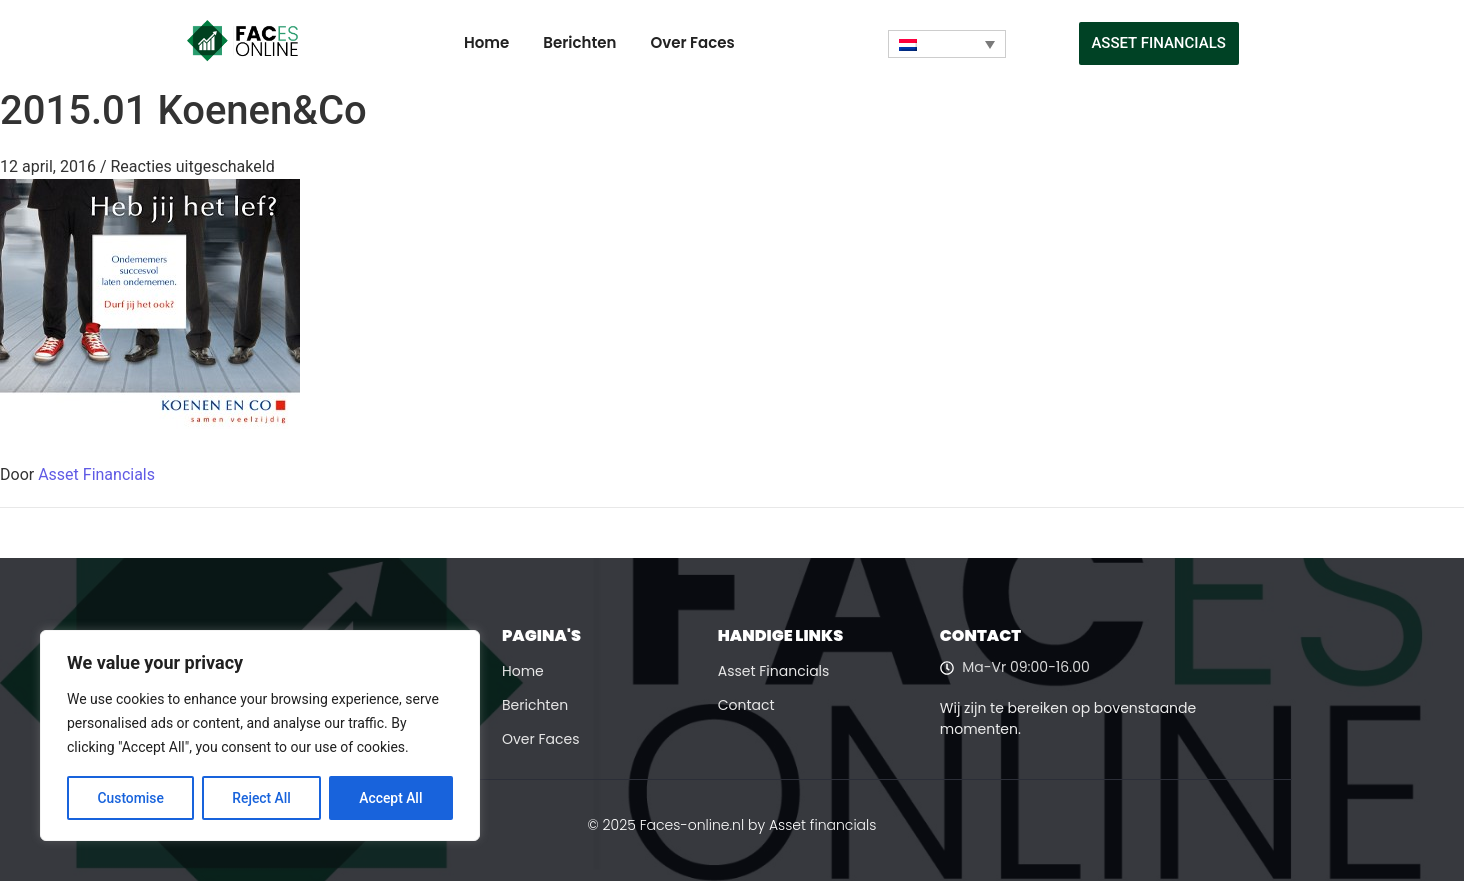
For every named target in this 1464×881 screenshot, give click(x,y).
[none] (947, 44)
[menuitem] (947, 44)
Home (486, 42)
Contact (746, 705)
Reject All (261, 798)
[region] (260, 736)
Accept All (391, 798)
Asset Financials (96, 474)
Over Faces (692, 42)
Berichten (579, 42)
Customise (130, 798)
